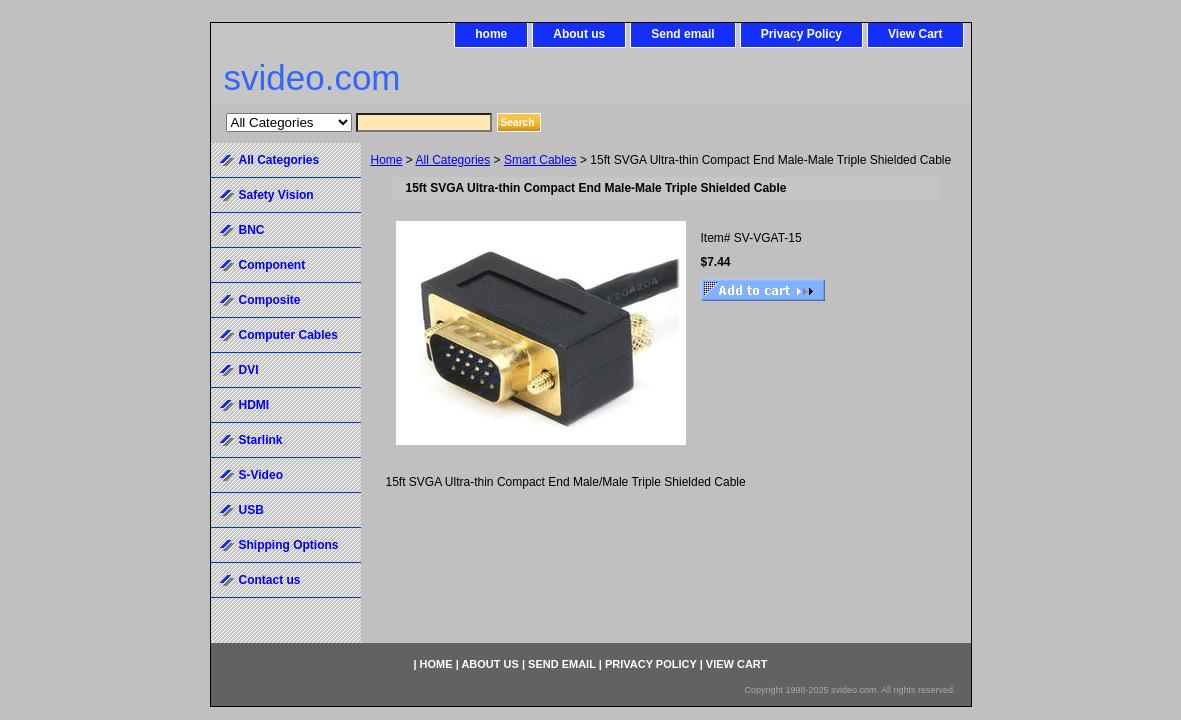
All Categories (453, 160)
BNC (252, 230)
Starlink (261, 440)
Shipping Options (289, 545)
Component (272, 265)
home (491, 34)
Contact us (270, 580)
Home (387, 160)
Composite (270, 300)
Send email (682, 34)
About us (579, 34)
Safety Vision (276, 195)
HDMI (254, 405)
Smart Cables (540, 160)
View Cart (915, 34)
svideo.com (312, 77)
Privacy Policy (801, 34)
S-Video (261, 475)
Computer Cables (288, 335)
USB (251, 510)
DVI (249, 370)
